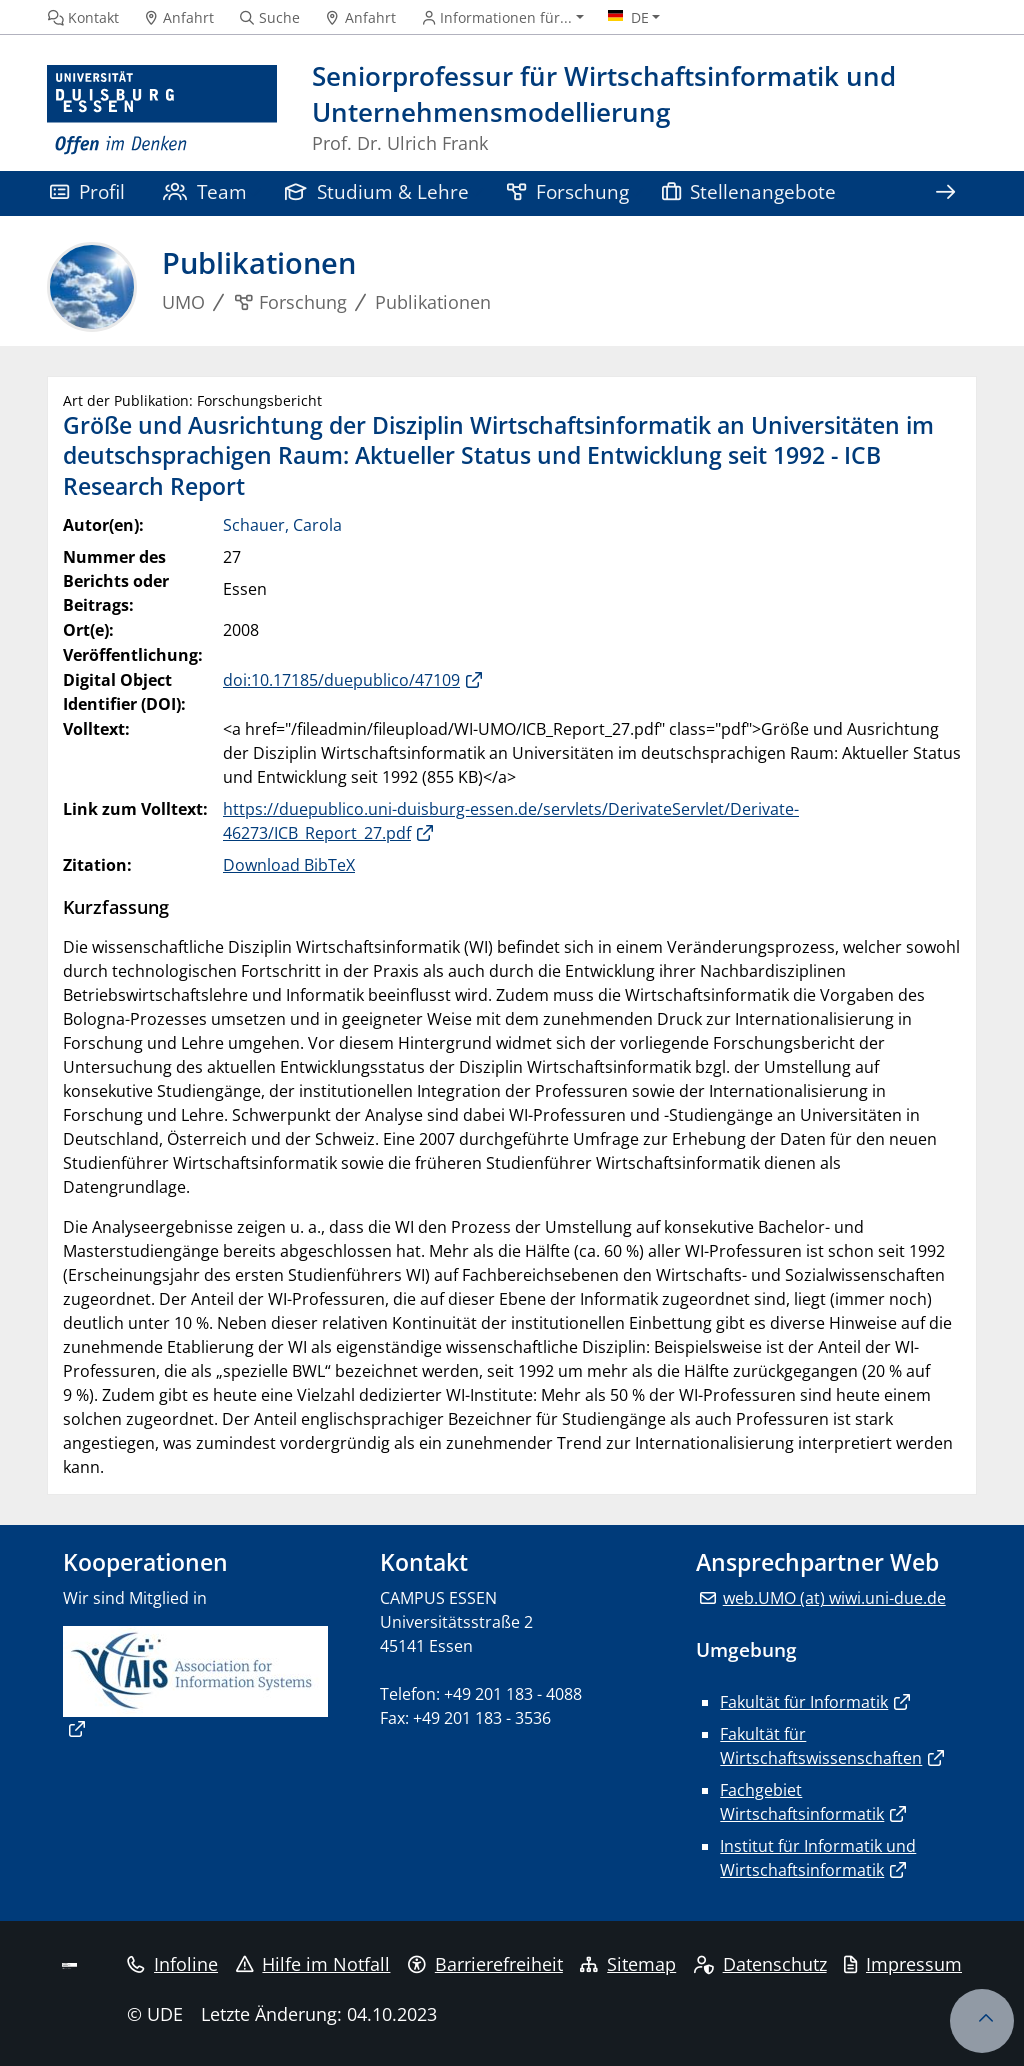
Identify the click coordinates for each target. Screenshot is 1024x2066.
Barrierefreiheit (485, 1964)
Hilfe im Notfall (313, 1964)
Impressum (903, 1964)
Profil (87, 191)
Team (205, 191)
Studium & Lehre (377, 191)
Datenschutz (760, 1964)
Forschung (568, 191)
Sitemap (628, 1964)
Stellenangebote (749, 191)
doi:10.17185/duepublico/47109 (341, 680)
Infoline (172, 1964)
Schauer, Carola (282, 525)
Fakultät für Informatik (804, 1702)
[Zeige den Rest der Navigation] (945, 193)
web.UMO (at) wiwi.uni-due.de (834, 1598)
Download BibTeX (289, 865)
